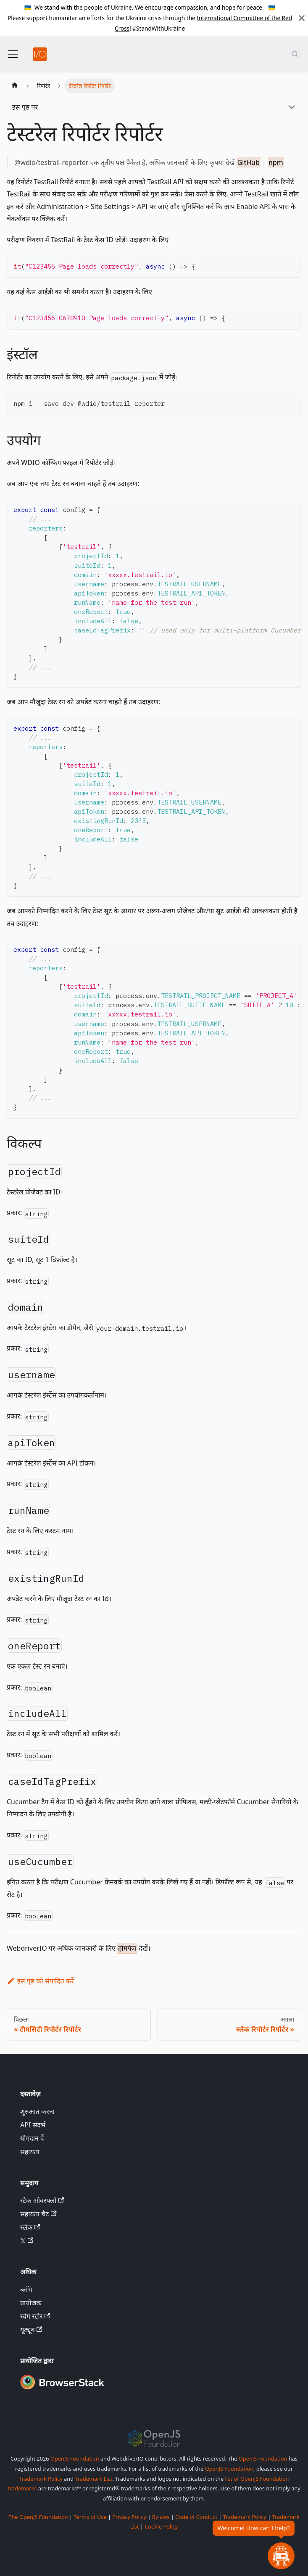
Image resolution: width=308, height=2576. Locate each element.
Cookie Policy (161, 2526)
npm (276, 162)
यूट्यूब (31, 2329)
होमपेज (127, 1948)
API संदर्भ (32, 2124)
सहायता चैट (38, 2213)
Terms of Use (90, 2517)
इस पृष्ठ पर (25, 107)
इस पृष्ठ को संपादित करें (40, 1981)
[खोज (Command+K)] (294, 54)
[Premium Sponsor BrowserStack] (62, 2390)
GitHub (248, 162)
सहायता (29, 2151)
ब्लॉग (26, 2289)
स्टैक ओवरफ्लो (42, 2200)
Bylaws (161, 2517)
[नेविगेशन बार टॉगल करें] (13, 54)
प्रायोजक (31, 2302)
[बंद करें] (301, 18)
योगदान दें (32, 2138)
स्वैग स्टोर (35, 2316)
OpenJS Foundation (74, 2458)
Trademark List (93, 2478)
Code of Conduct (196, 2517)
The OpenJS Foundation (38, 2517)
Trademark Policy (41, 2478)
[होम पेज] (15, 85)
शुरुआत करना (37, 2111)
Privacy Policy (129, 2517)
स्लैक (30, 2227)
